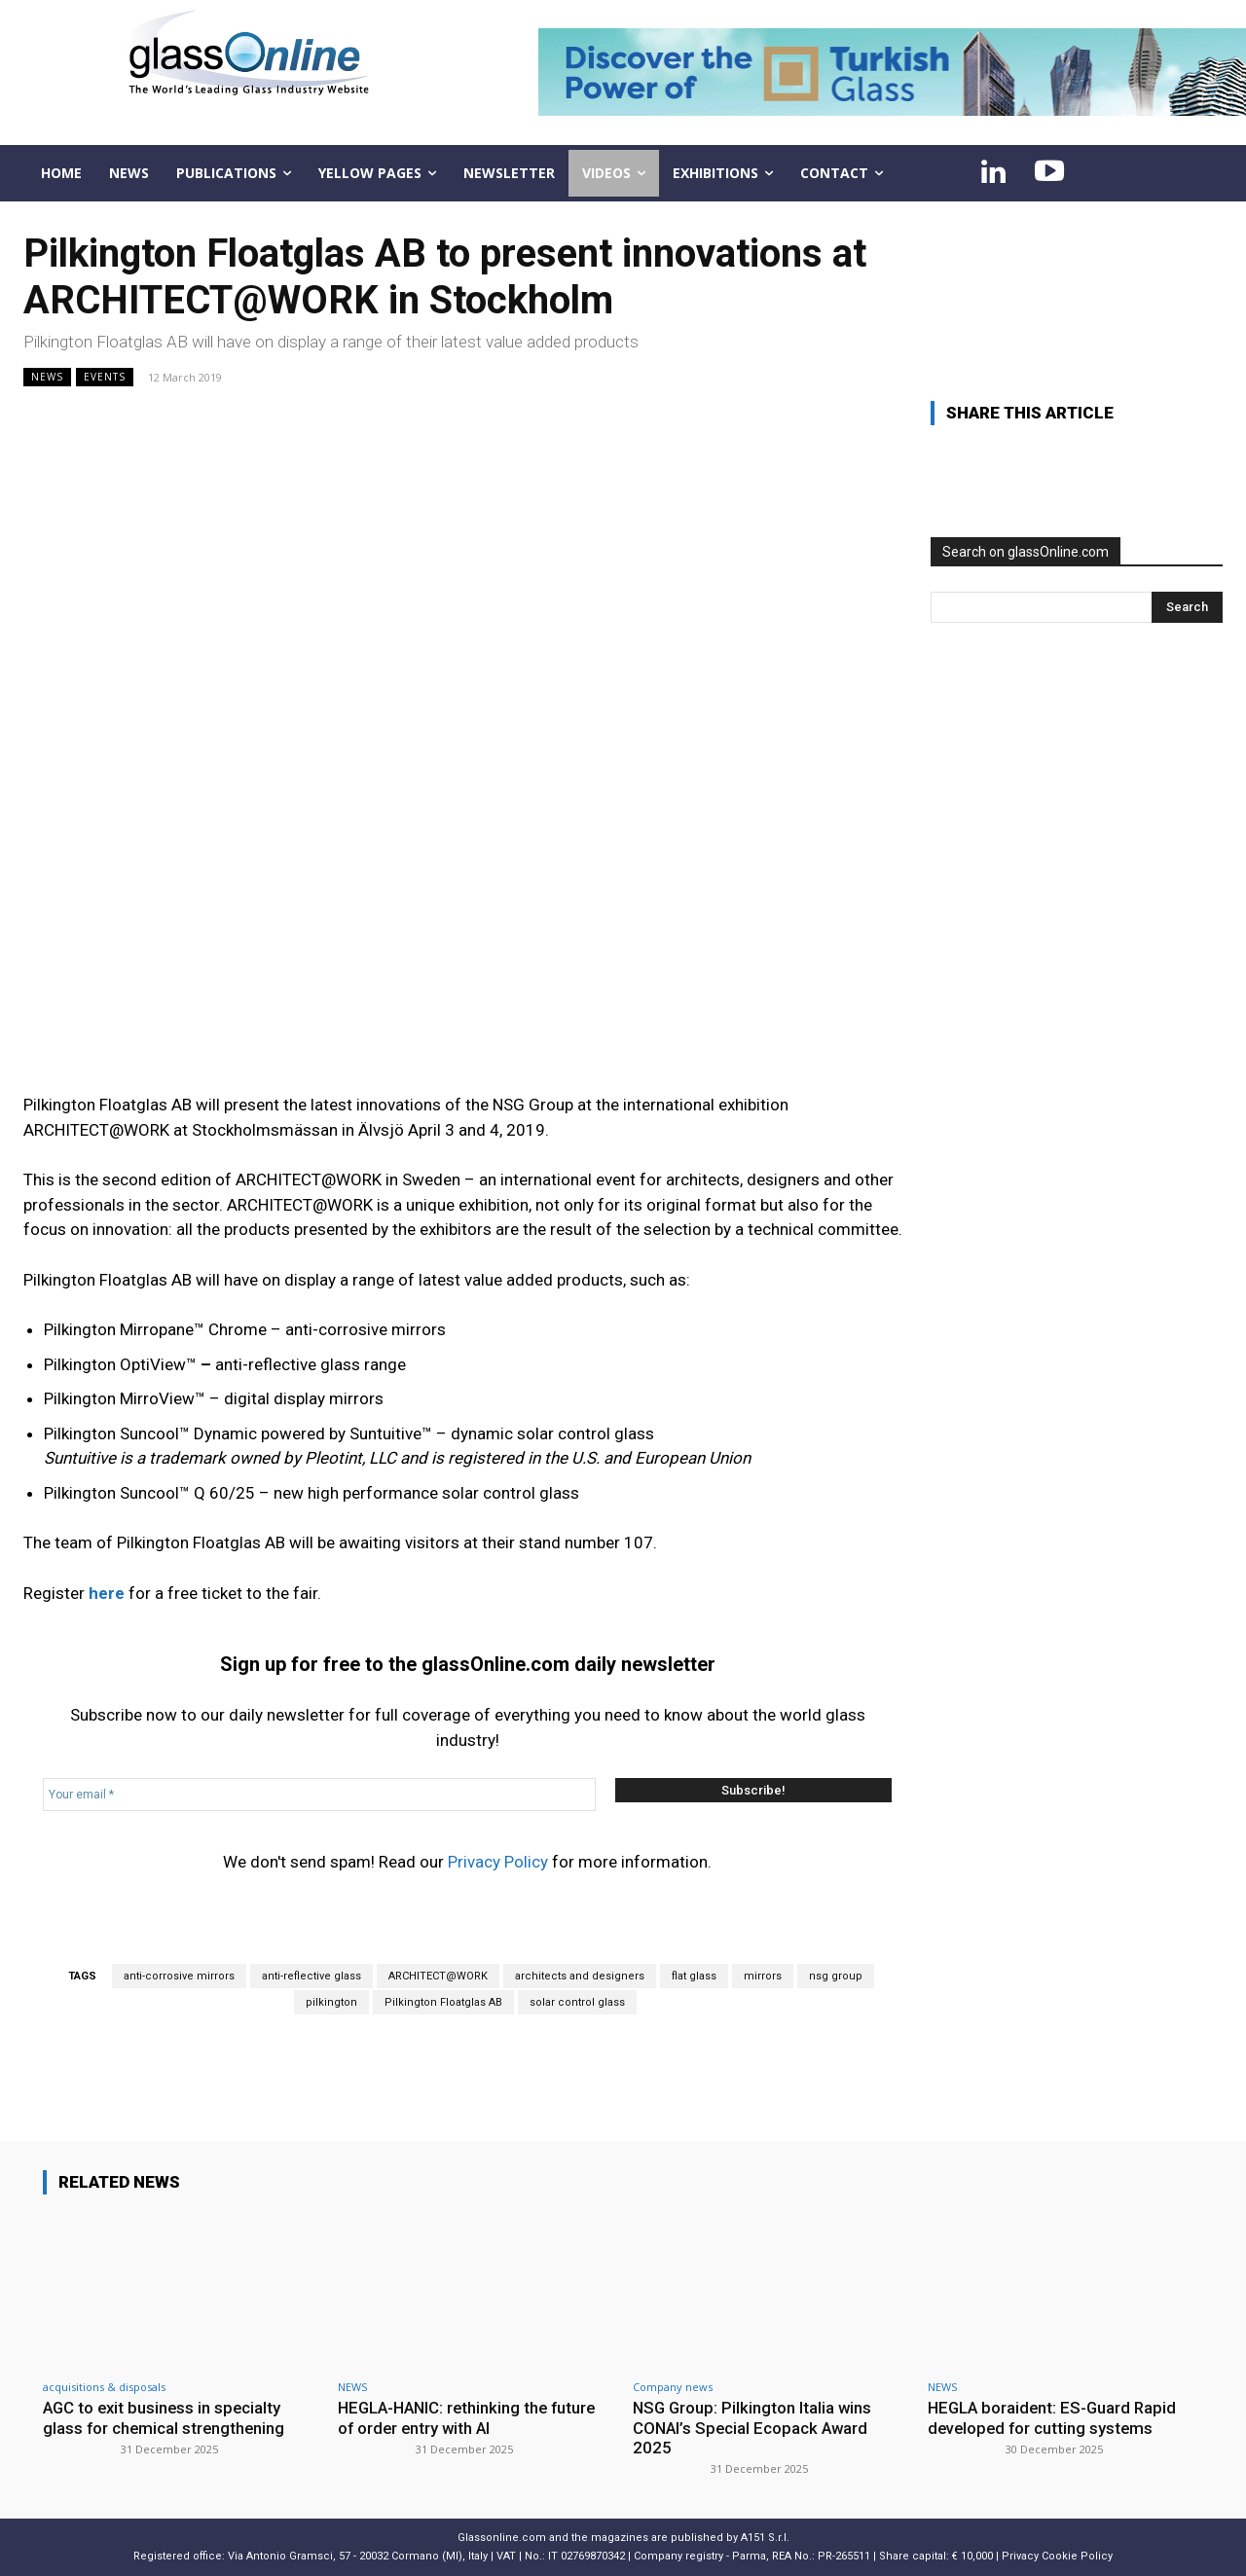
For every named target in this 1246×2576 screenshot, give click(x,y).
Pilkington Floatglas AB (443, 2002)
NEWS (47, 377)
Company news (673, 2386)
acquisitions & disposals (104, 2386)
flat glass (694, 1976)
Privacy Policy (498, 1861)
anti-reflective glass (311, 1976)
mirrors (763, 1976)
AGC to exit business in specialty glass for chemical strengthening (165, 2417)
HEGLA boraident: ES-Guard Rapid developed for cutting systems (1055, 2417)
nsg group (835, 1976)
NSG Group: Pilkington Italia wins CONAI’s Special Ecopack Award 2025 (754, 2427)
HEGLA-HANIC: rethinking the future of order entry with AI (471, 2417)
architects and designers (579, 1976)
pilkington (331, 2002)
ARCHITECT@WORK (438, 1976)
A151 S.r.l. (765, 2537)
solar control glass (577, 2002)
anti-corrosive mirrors (179, 1976)
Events (104, 377)
